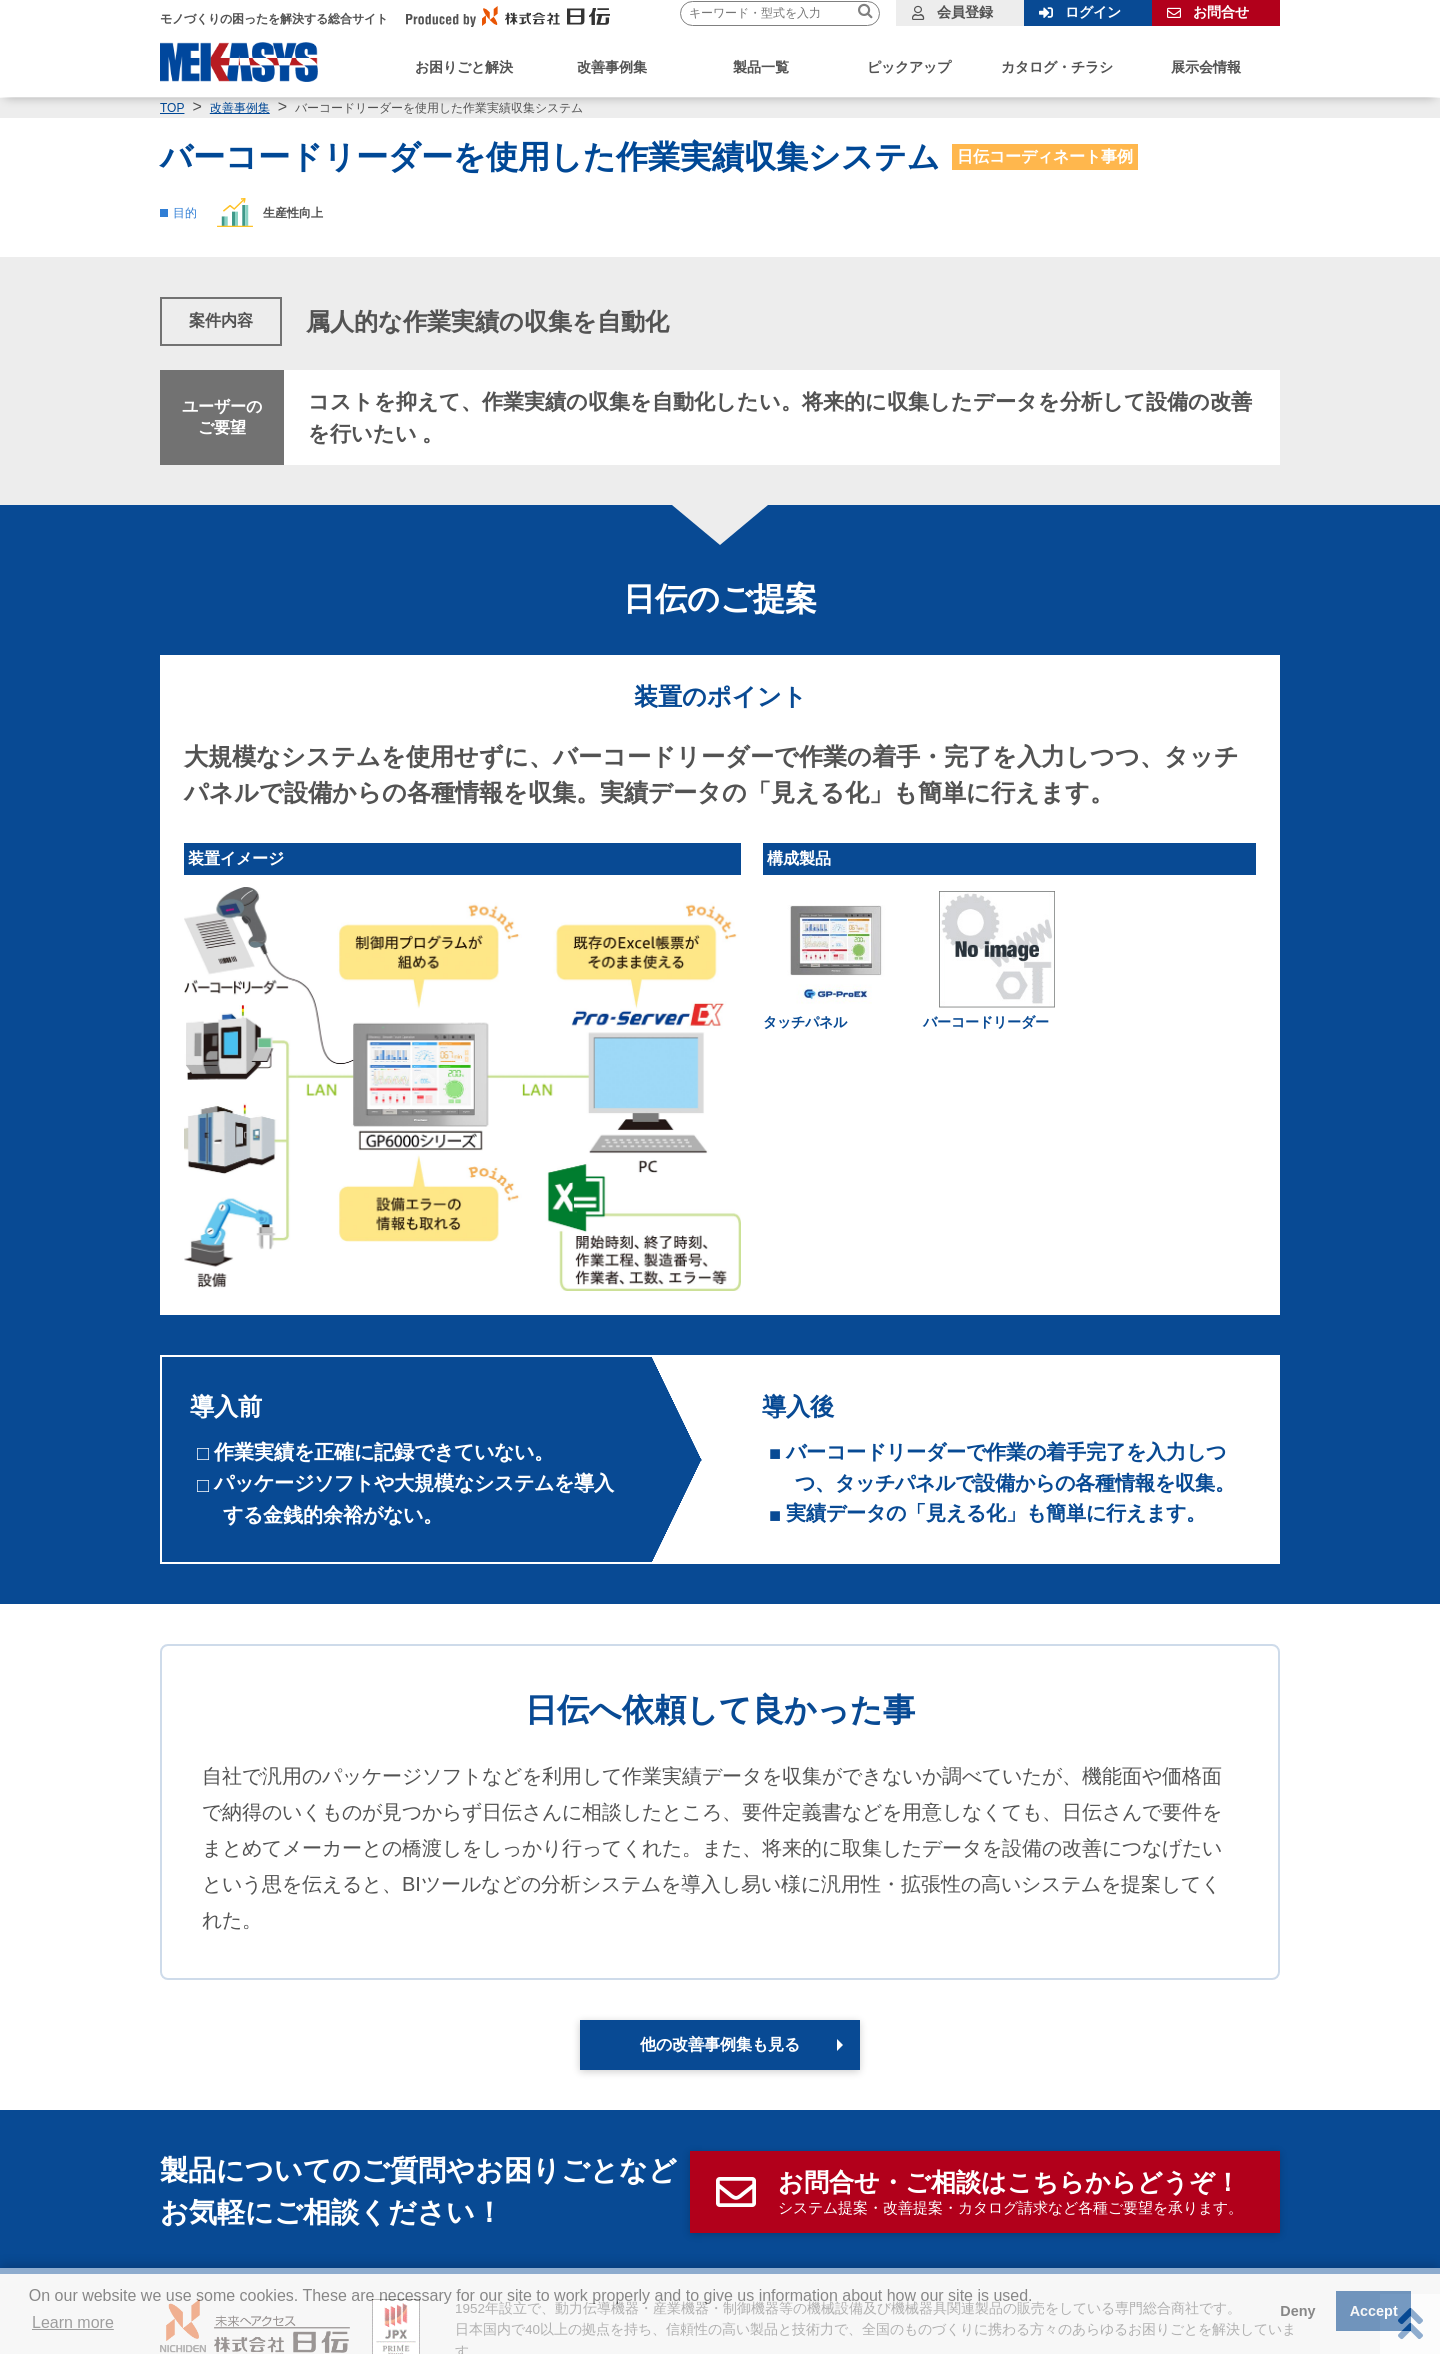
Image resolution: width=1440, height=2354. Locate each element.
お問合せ (1221, 12)
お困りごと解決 (464, 67)
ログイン (1093, 12)
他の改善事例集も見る (720, 2044)
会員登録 (965, 12)
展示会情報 (1206, 67)
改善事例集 (240, 108)
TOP (172, 108)
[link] (997, 960)
